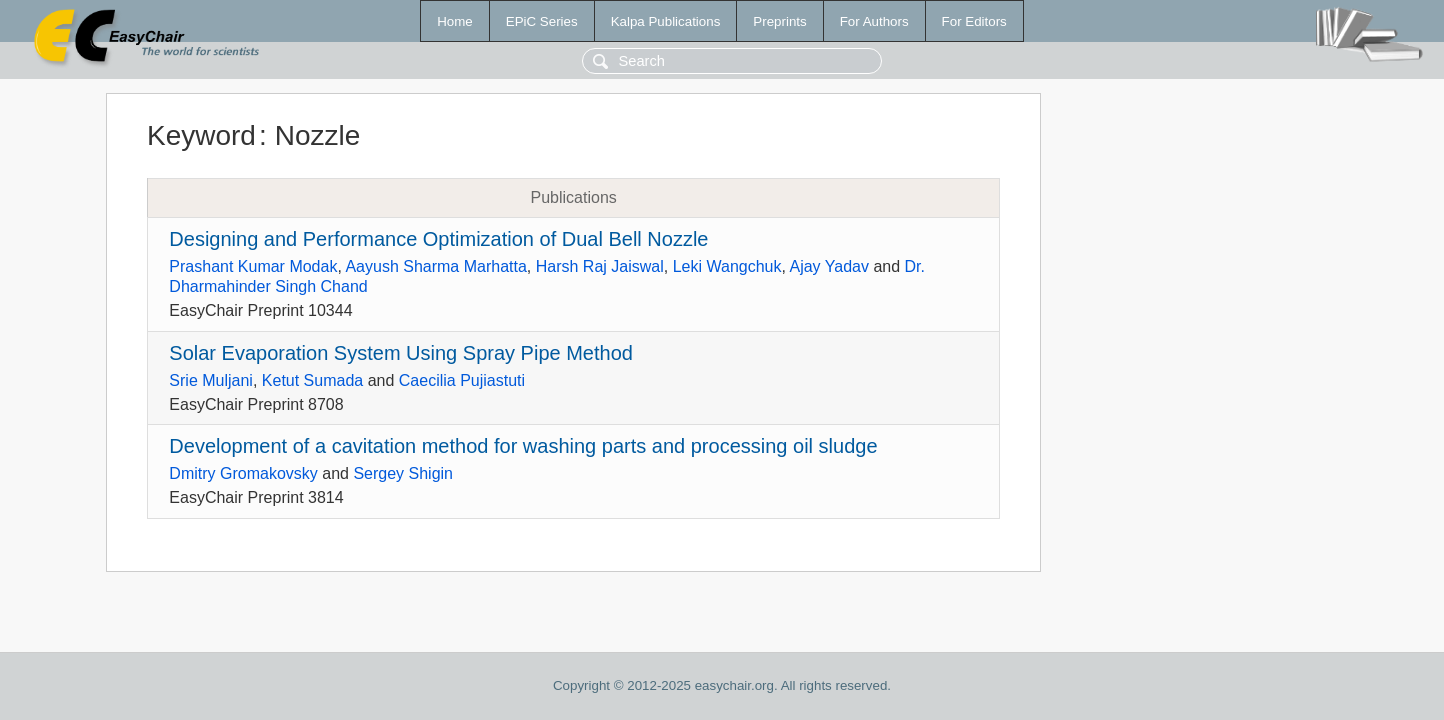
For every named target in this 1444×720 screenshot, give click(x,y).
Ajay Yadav (828, 266)
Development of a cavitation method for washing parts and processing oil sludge (523, 446)
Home (455, 21)
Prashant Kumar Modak (253, 266)
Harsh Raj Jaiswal (600, 266)
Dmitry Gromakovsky (243, 473)
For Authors (874, 21)
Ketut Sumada (312, 380)
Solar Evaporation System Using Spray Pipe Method (401, 353)
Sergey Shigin (403, 473)
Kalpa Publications (666, 21)
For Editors (974, 21)
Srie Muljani (211, 380)
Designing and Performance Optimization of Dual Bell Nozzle (438, 239)
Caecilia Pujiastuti (462, 380)
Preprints (779, 21)
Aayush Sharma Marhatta (435, 266)
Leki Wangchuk (727, 266)
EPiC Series (542, 21)
